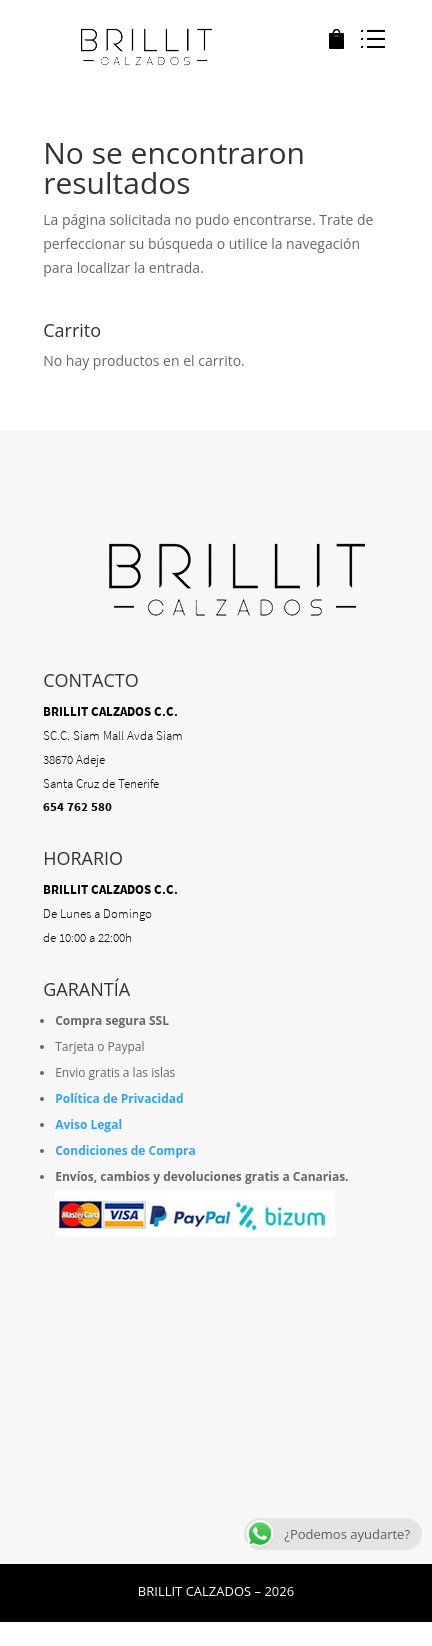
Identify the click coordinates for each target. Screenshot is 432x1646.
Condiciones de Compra (125, 1150)
